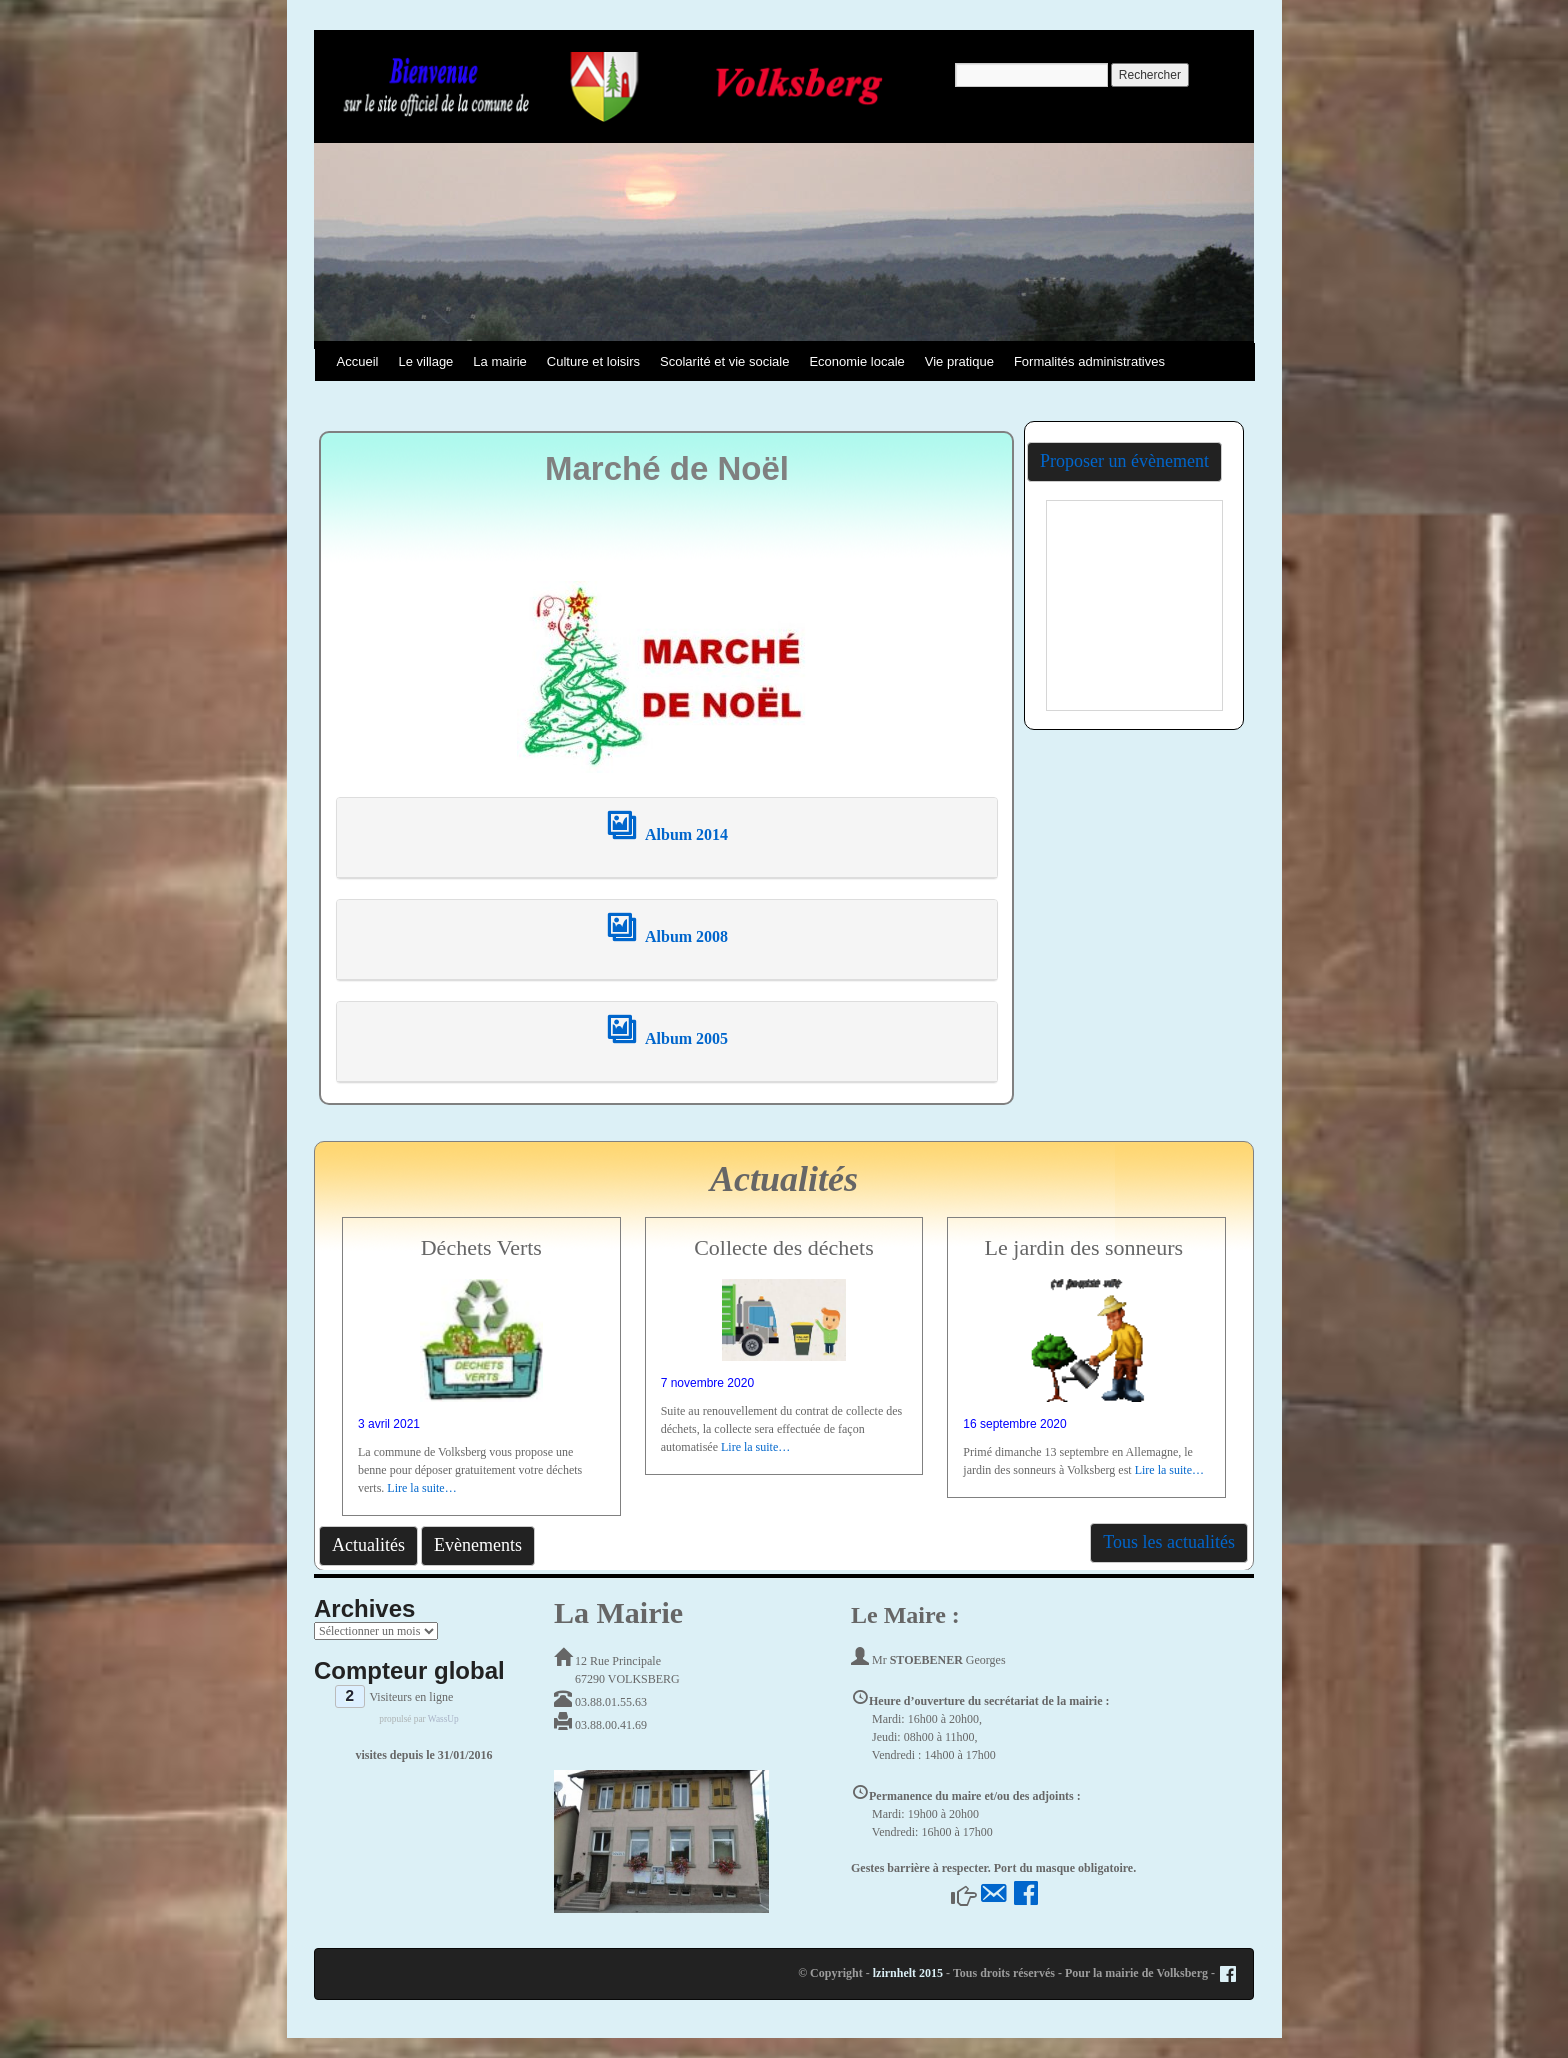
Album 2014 (667, 834)
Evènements (478, 1545)
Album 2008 (667, 936)
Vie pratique (959, 361)
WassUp (443, 1719)
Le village (425, 361)
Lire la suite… (421, 1488)
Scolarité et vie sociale (724, 361)
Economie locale (856, 361)
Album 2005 (667, 1038)
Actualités (368, 1545)
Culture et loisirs (593, 361)
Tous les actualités (1169, 1542)
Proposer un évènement (1124, 461)
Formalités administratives (1089, 361)
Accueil (358, 361)
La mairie (499, 361)
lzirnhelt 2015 (908, 1973)
